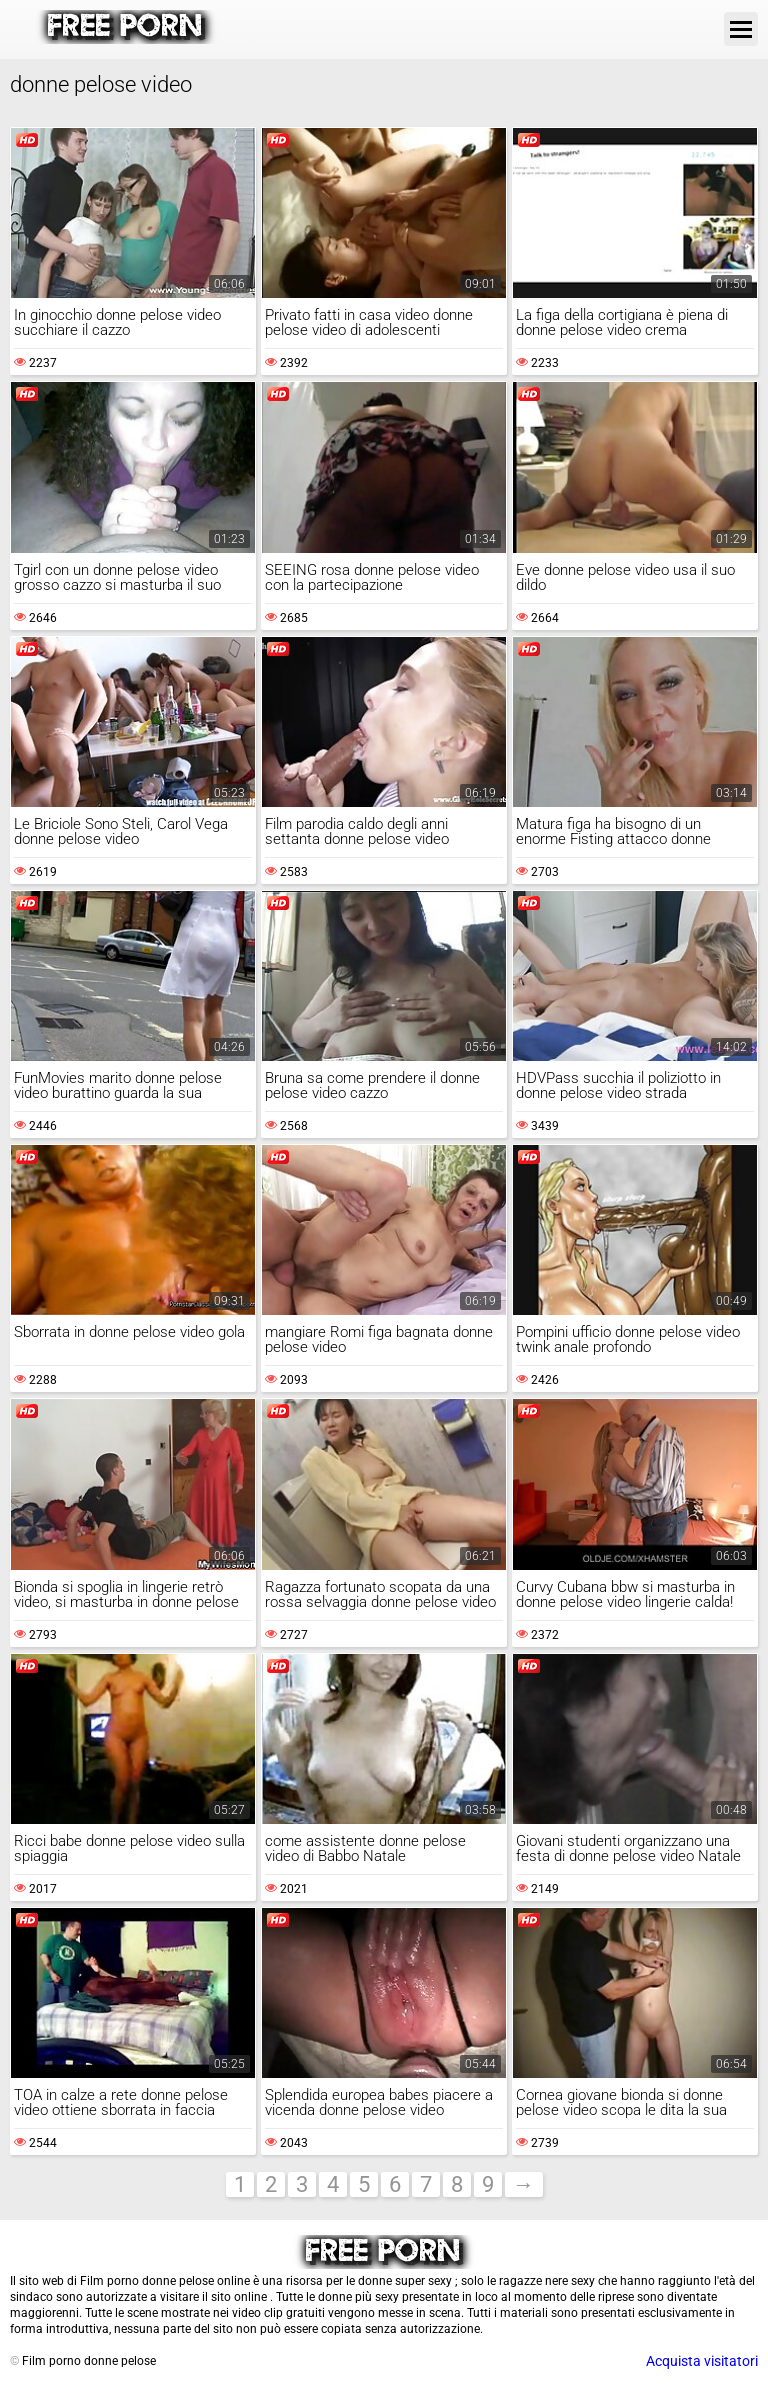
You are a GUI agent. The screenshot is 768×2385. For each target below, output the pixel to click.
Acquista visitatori (702, 2361)
